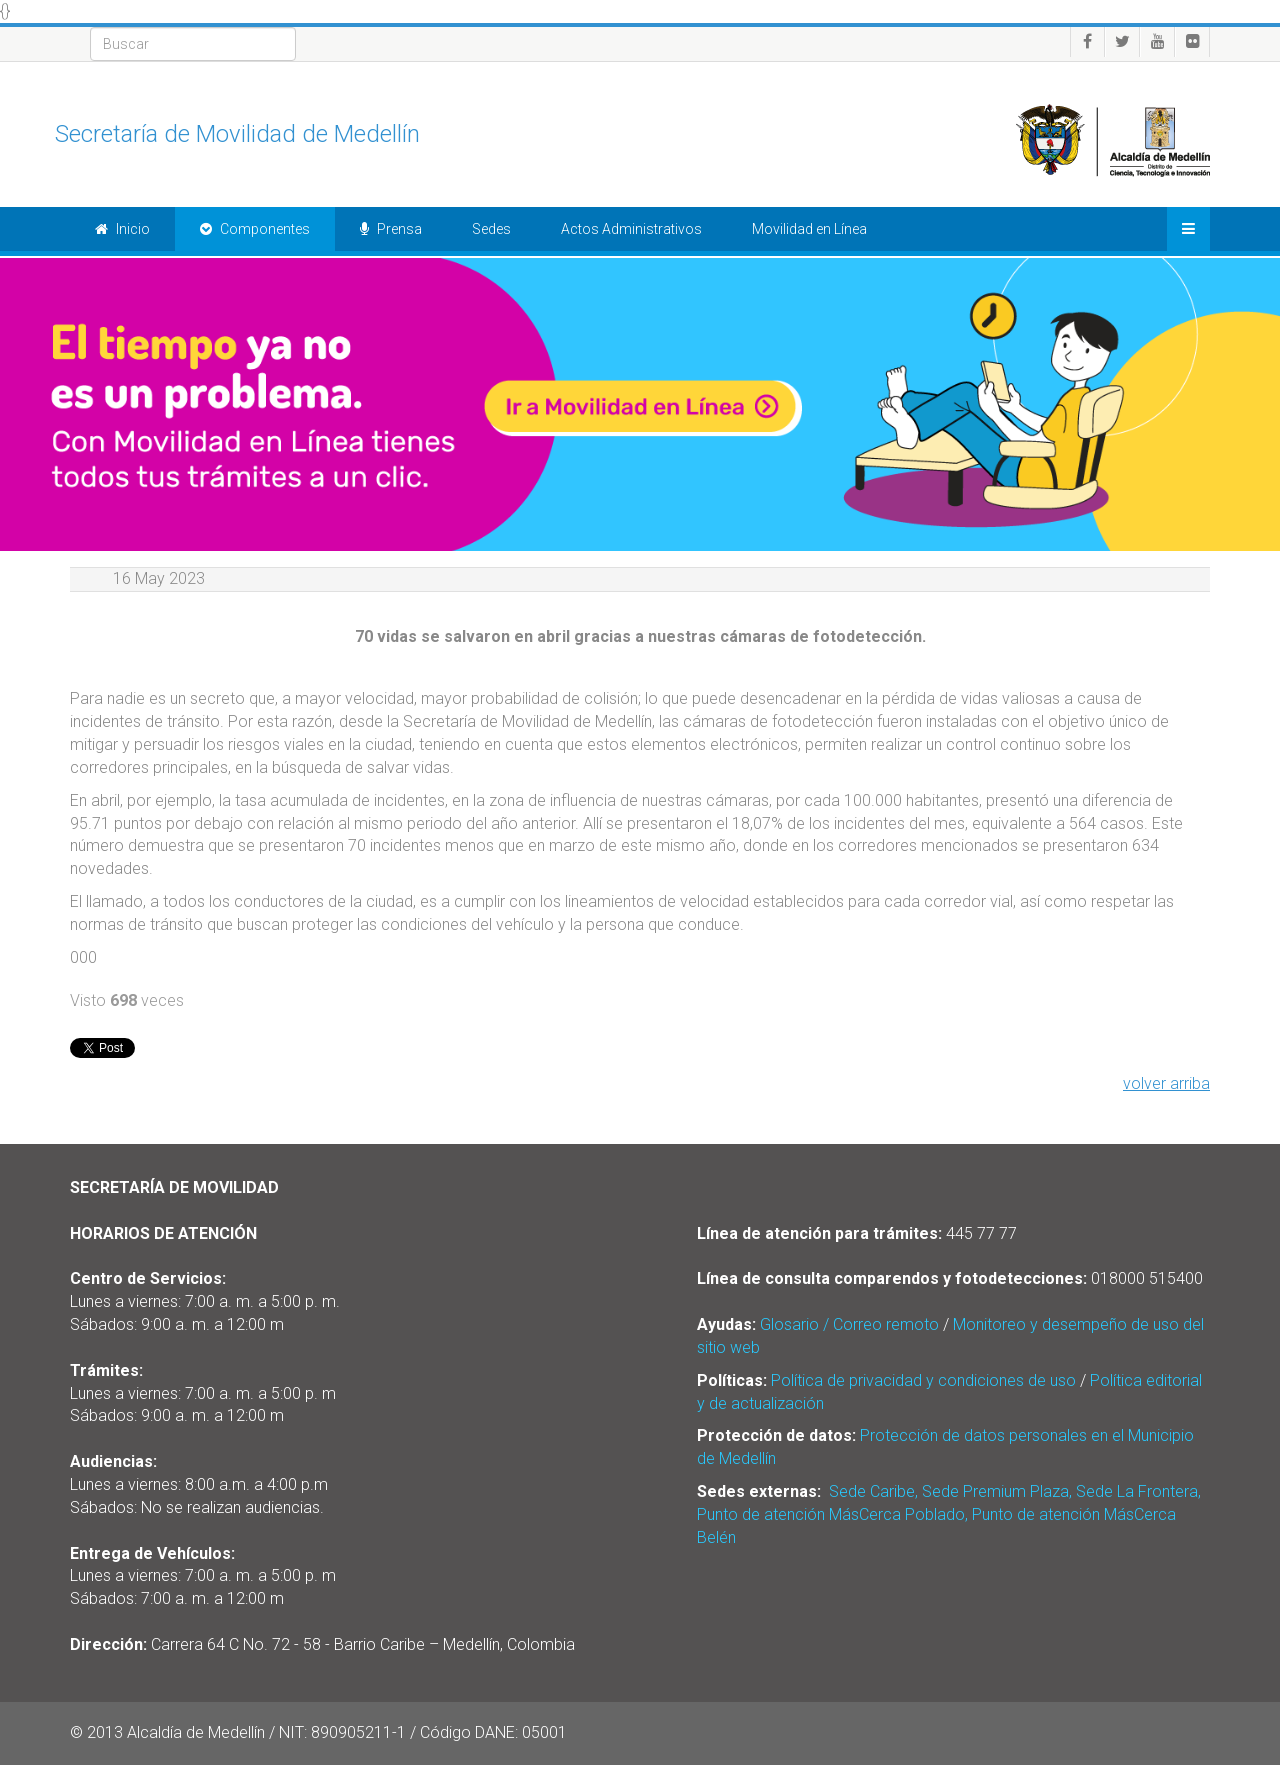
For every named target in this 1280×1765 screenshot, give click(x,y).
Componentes (255, 229)
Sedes (491, 229)
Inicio (122, 229)
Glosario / (796, 1324)
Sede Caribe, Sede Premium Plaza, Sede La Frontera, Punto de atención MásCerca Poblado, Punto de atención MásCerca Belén (949, 1514)
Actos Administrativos (631, 229)
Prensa (391, 229)
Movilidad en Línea (809, 229)
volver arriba (1166, 1083)
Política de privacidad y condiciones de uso (923, 1380)
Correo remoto (886, 1324)
